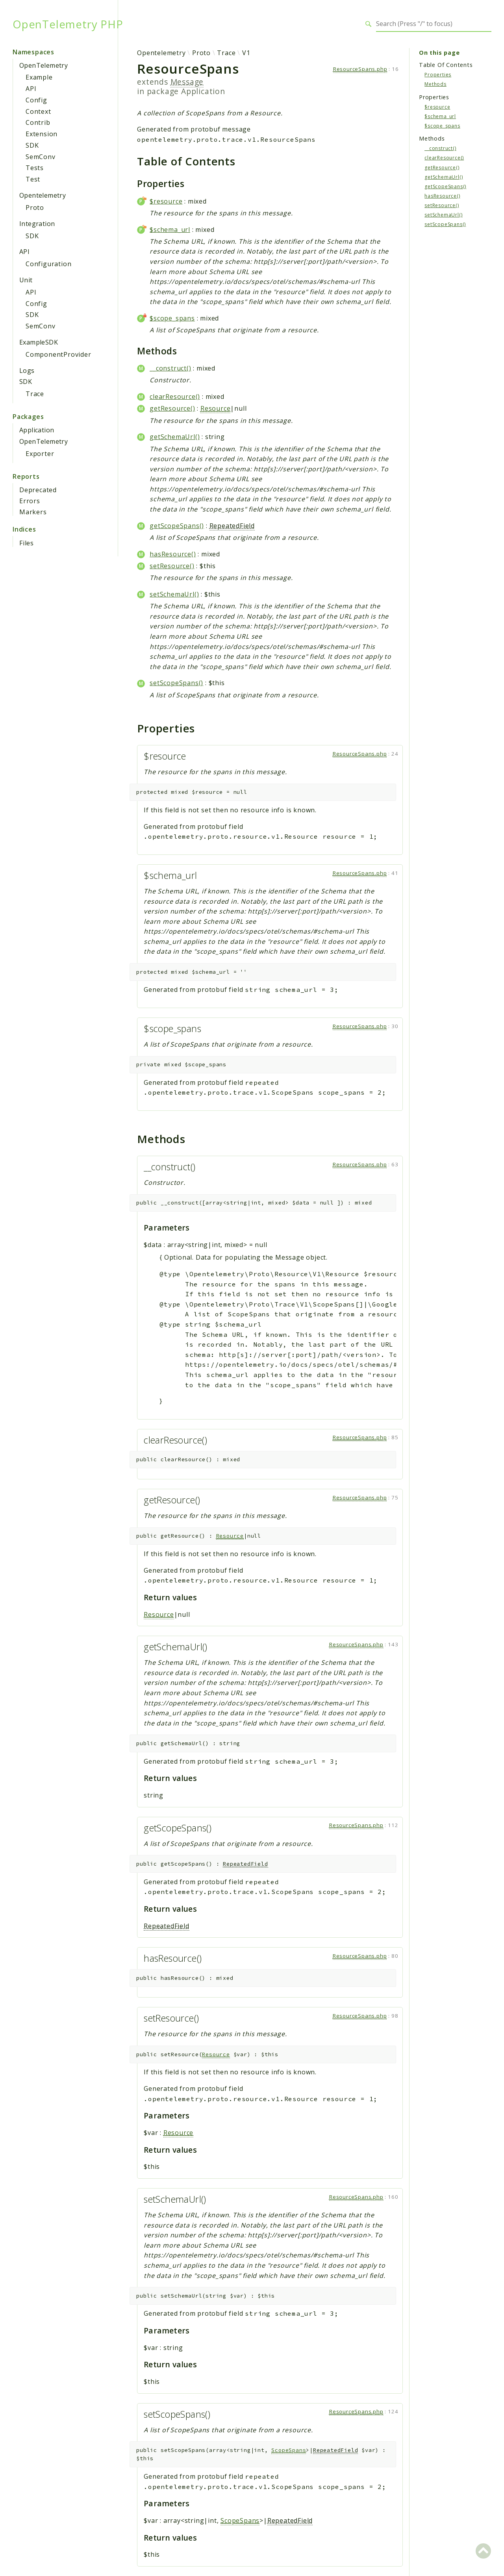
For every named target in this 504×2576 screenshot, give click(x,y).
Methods (435, 84)
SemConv (41, 156)
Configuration (48, 263)
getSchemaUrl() (175, 436)
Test (33, 179)
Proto (35, 207)
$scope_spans (172, 318)
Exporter (40, 453)
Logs (27, 370)
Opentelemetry (42, 195)
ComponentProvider (58, 354)
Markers (33, 512)
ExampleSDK (38, 342)
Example (39, 77)
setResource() (172, 566)
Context (38, 111)
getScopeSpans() (177, 525)
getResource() (172, 408)
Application (36, 430)
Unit (26, 280)
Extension (41, 134)
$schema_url (170, 229)
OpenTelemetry (43, 65)
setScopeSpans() (176, 682)
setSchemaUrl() (174, 594)
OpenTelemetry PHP (68, 24)
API (31, 88)
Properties (437, 74)
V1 (246, 52)
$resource (166, 201)
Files (26, 543)
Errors (29, 501)
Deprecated (38, 490)
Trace (35, 393)
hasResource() (173, 554)
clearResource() (175, 396)
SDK (32, 145)
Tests (35, 167)
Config (36, 100)
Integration (37, 223)
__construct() (170, 368)
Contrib (38, 122)
